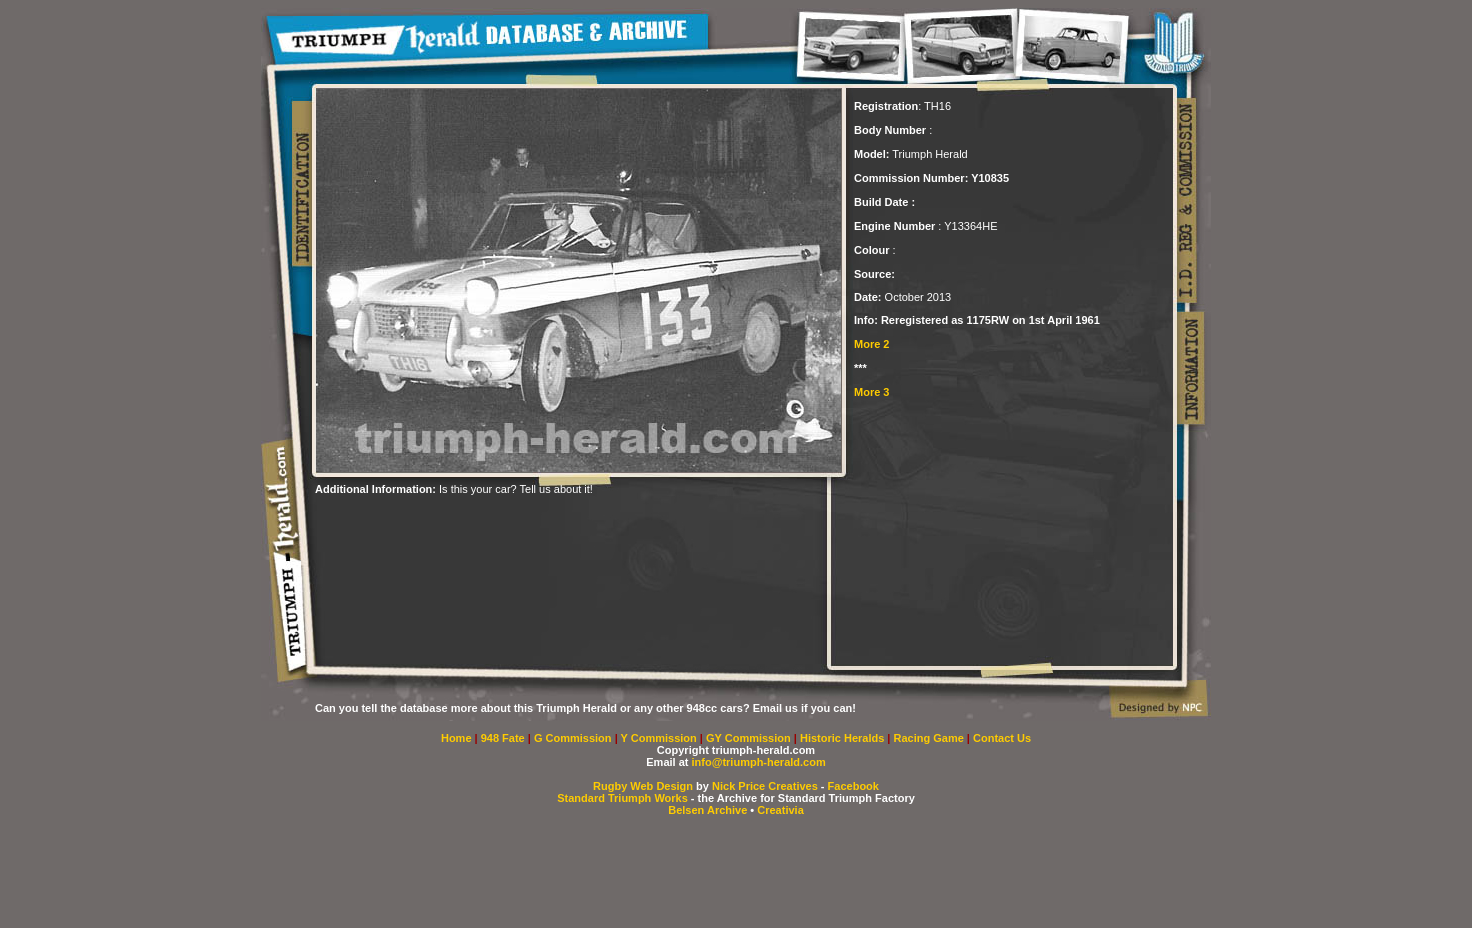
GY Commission (748, 738)
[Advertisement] (549, 525)
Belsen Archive (707, 810)
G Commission (574, 738)
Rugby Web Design (643, 786)
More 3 (871, 392)
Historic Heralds (843, 738)
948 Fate (504, 738)
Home (456, 738)
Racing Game (930, 738)
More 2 (871, 344)
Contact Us (1002, 738)
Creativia (780, 810)
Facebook (853, 786)
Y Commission (660, 738)
